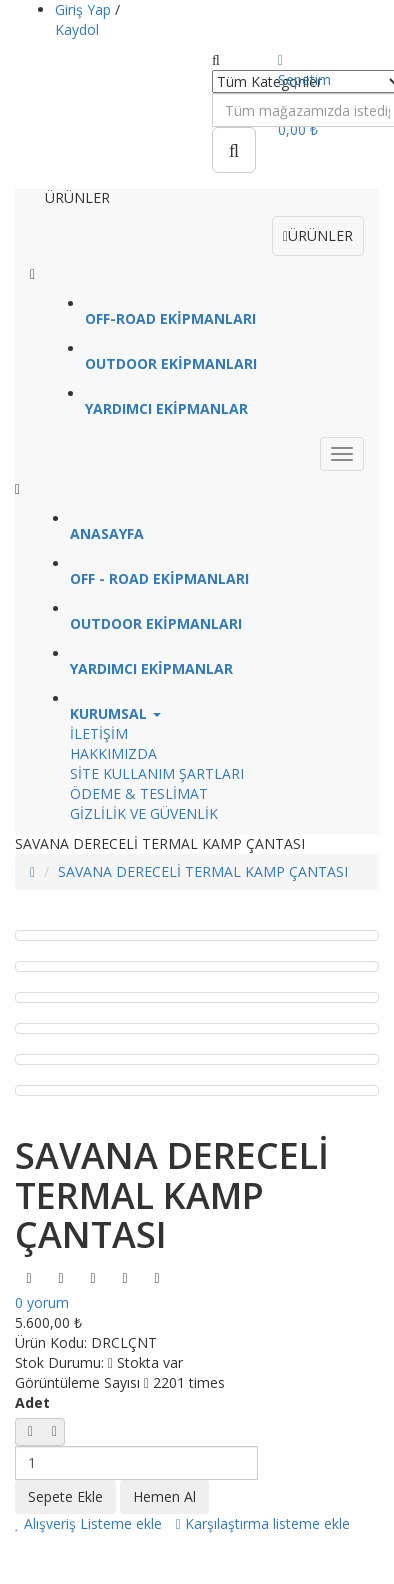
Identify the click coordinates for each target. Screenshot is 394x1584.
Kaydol (77, 29)
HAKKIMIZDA (113, 753)
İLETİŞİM (99, 733)
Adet (32, 1402)
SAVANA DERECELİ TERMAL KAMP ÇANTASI (203, 871)
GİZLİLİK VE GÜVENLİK (144, 813)
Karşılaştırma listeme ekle (263, 1523)
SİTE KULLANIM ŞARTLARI (157, 773)
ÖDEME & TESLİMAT (139, 793)
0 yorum (42, 1302)
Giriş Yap (85, 9)
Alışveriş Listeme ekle (88, 1523)
